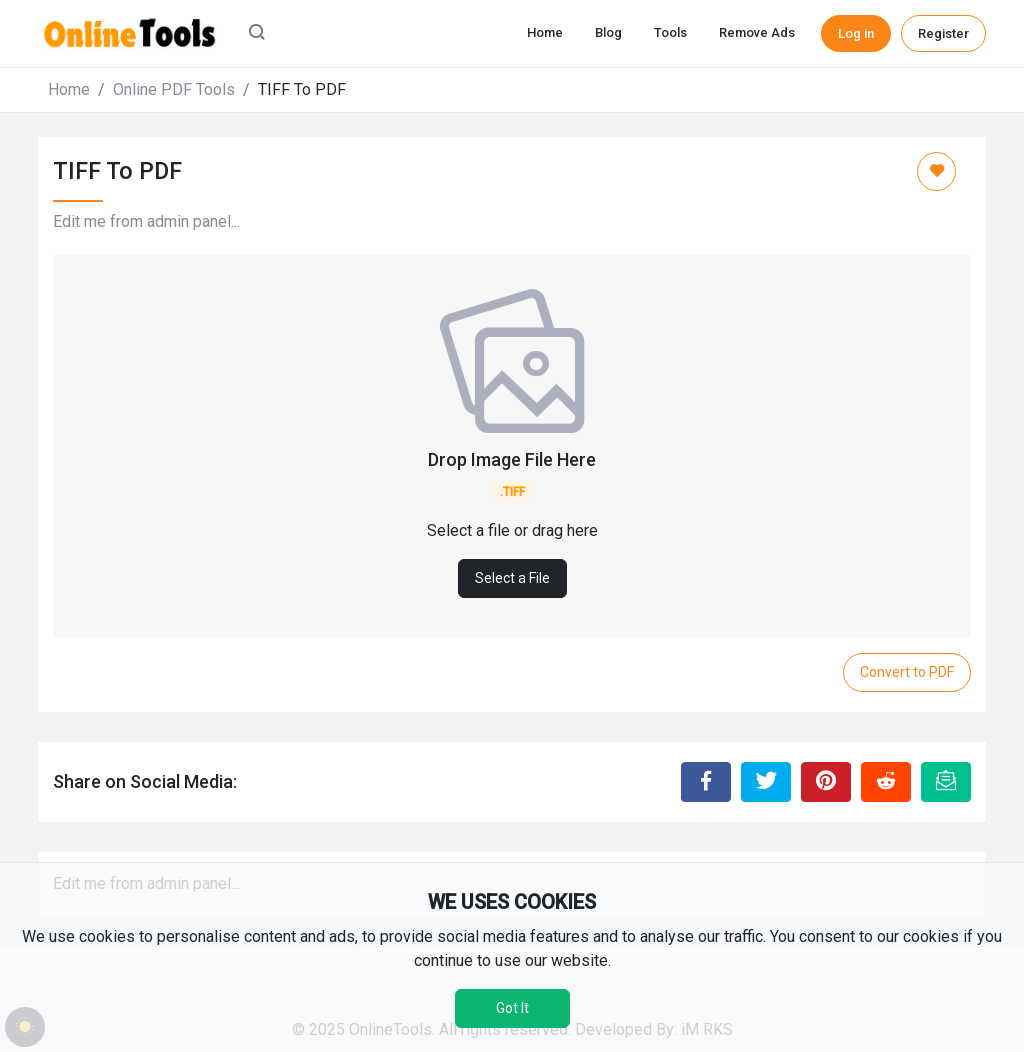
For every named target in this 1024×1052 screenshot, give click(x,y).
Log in (856, 33)
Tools (670, 32)
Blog (608, 32)
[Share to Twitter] (766, 782)
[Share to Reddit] (886, 782)
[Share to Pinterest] (826, 782)
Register (943, 33)
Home (545, 32)
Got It (512, 1008)
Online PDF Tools (174, 89)
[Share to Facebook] (706, 782)
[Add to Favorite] (936, 171)
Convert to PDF (907, 672)
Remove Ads (757, 32)
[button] (257, 34)
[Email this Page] (946, 782)
